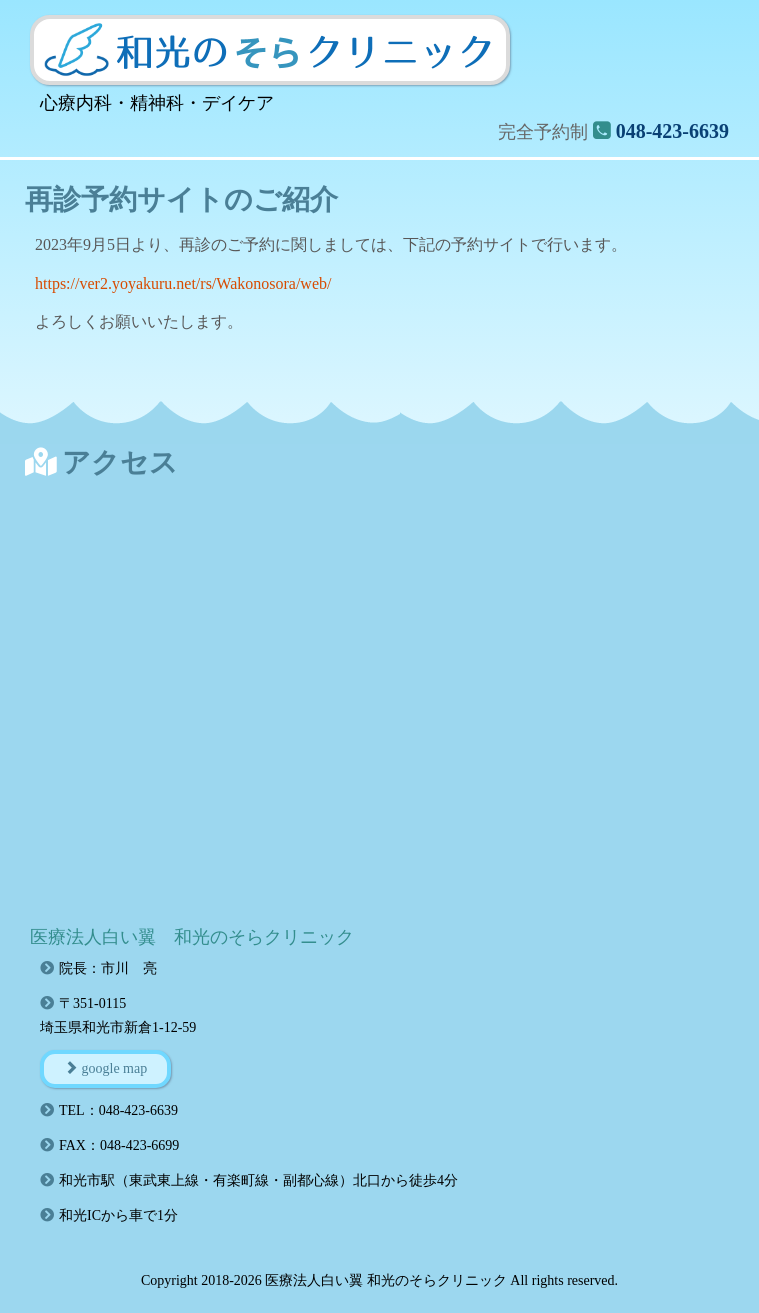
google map (105, 1068)
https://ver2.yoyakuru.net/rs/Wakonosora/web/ (183, 283)
